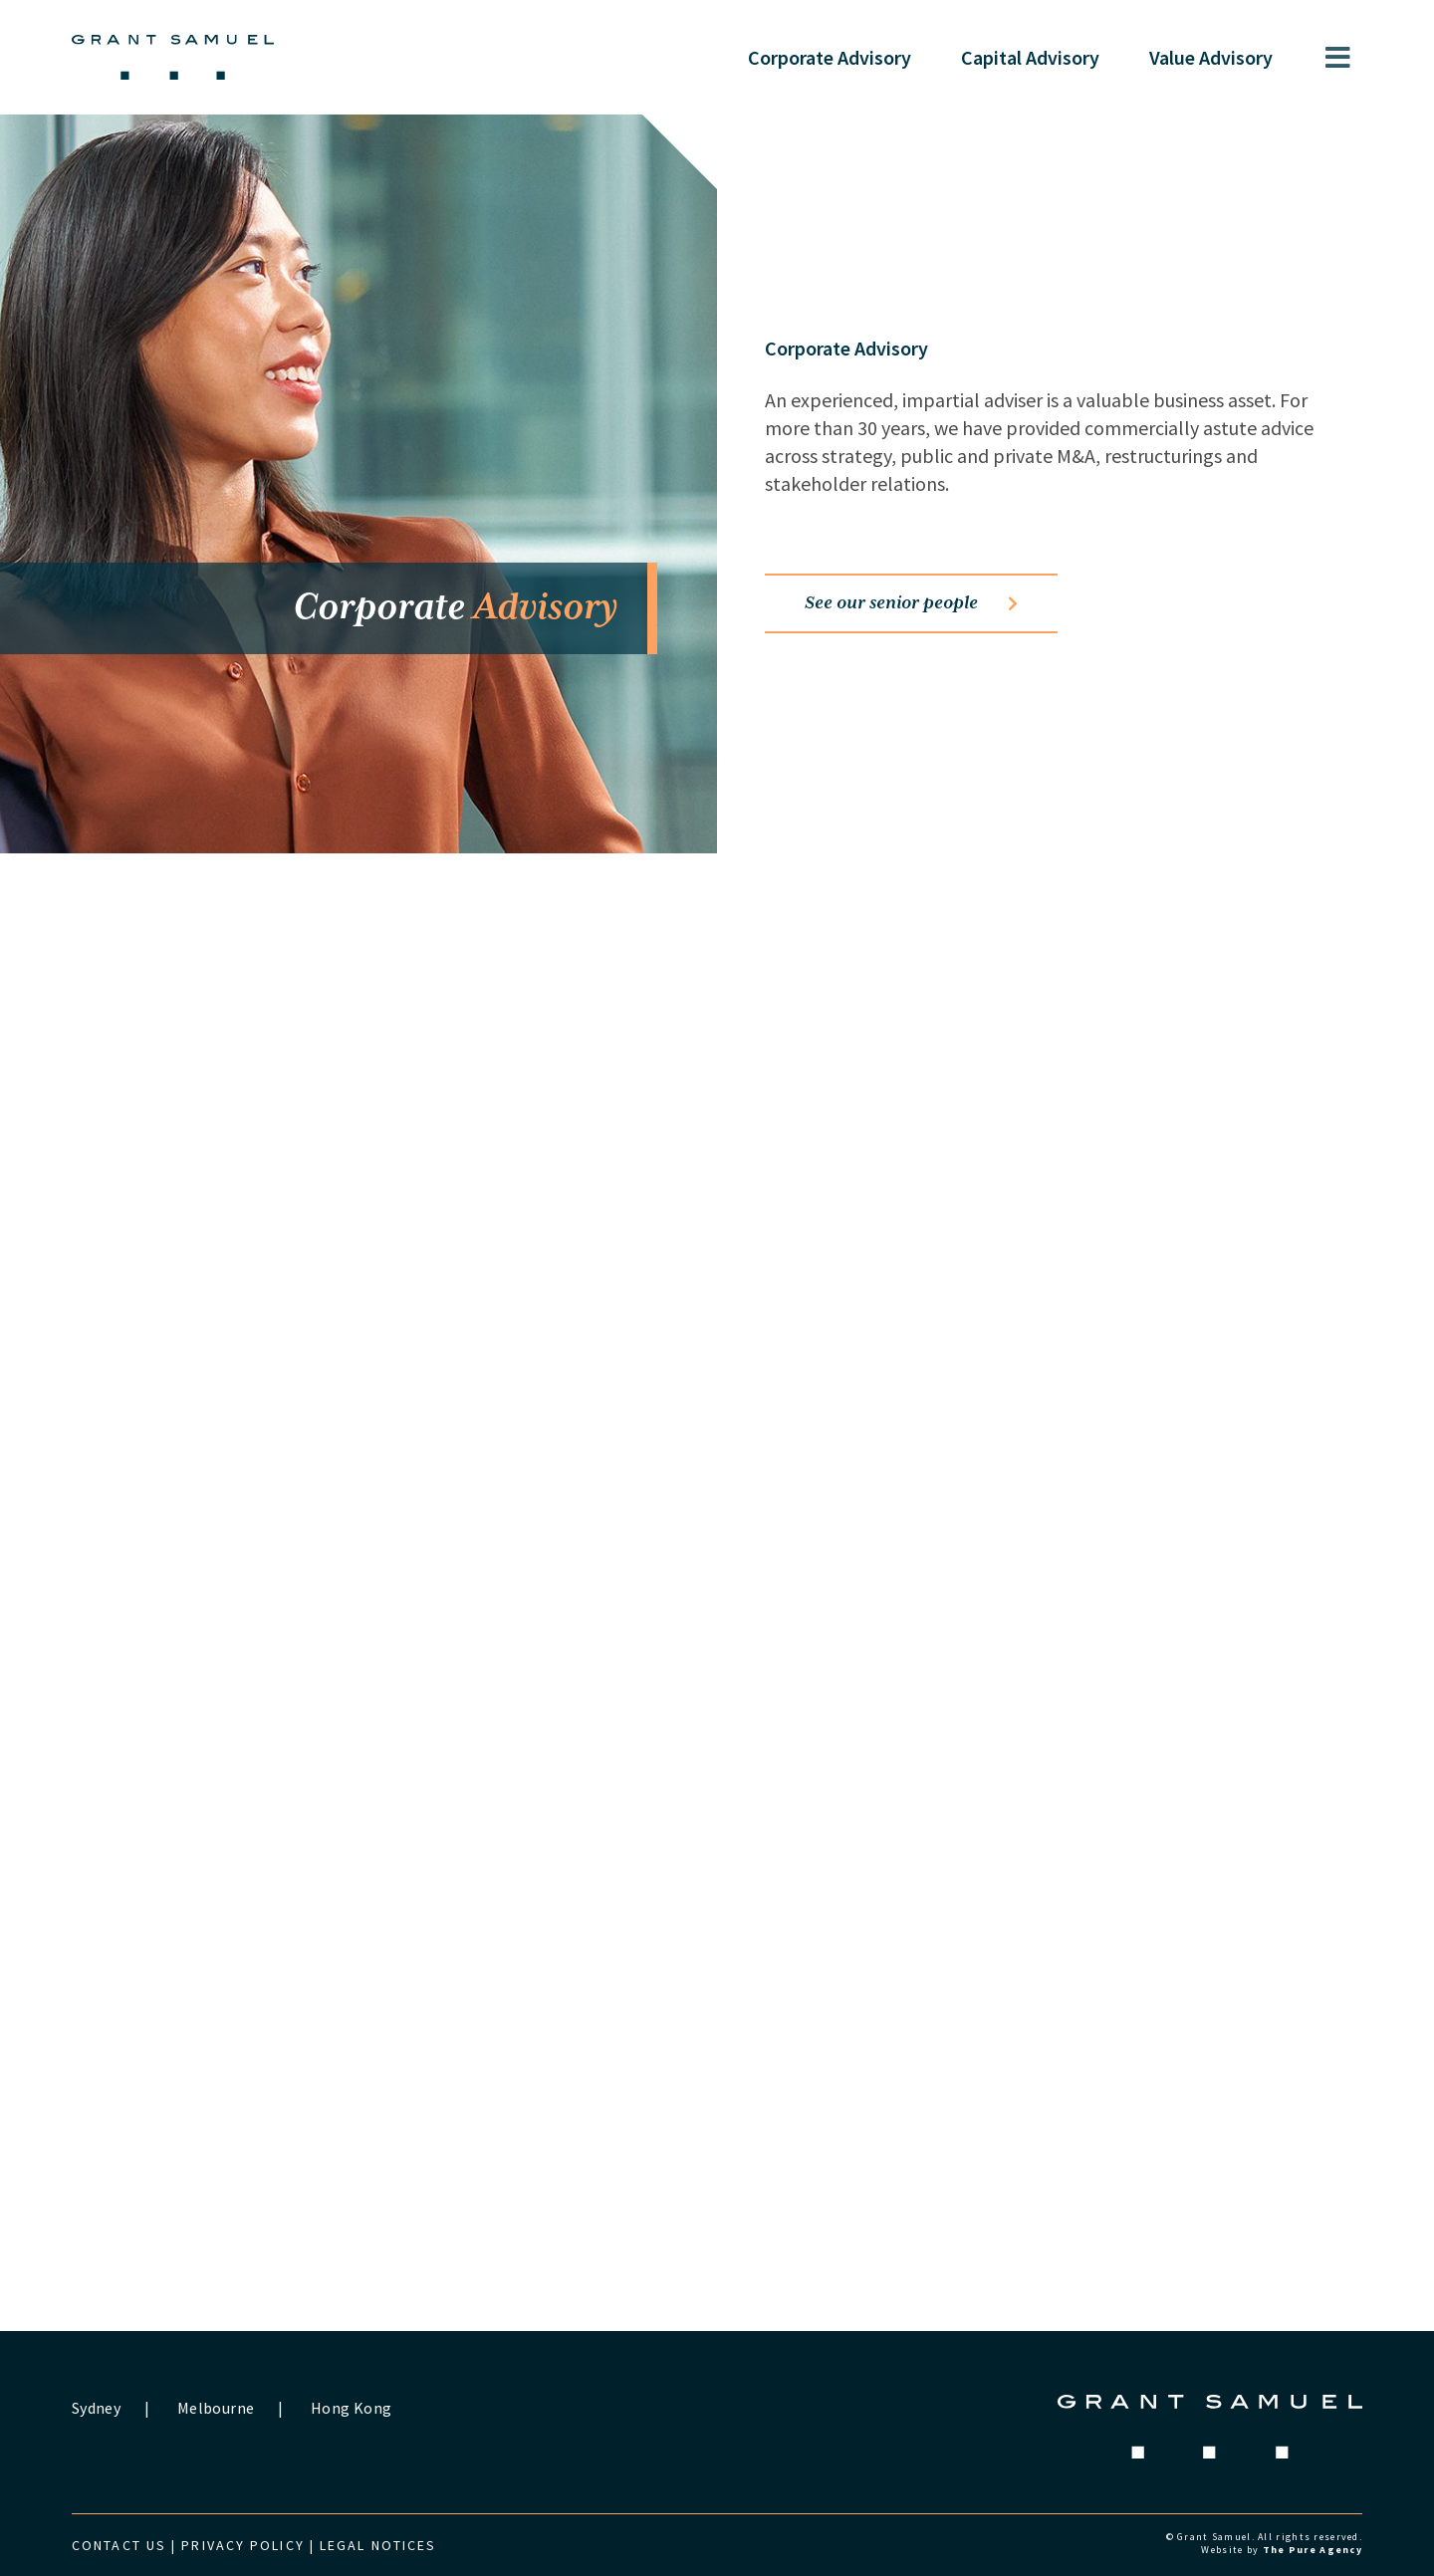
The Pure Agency (1312, 2549)
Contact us (119, 2545)
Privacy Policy (242, 2545)
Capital (1030, 57)
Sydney (96, 2408)
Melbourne (215, 2408)
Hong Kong (351, 2408)
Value (1211, 57)
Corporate (829, 57)
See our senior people (911, 603)
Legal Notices (378, 2545)
